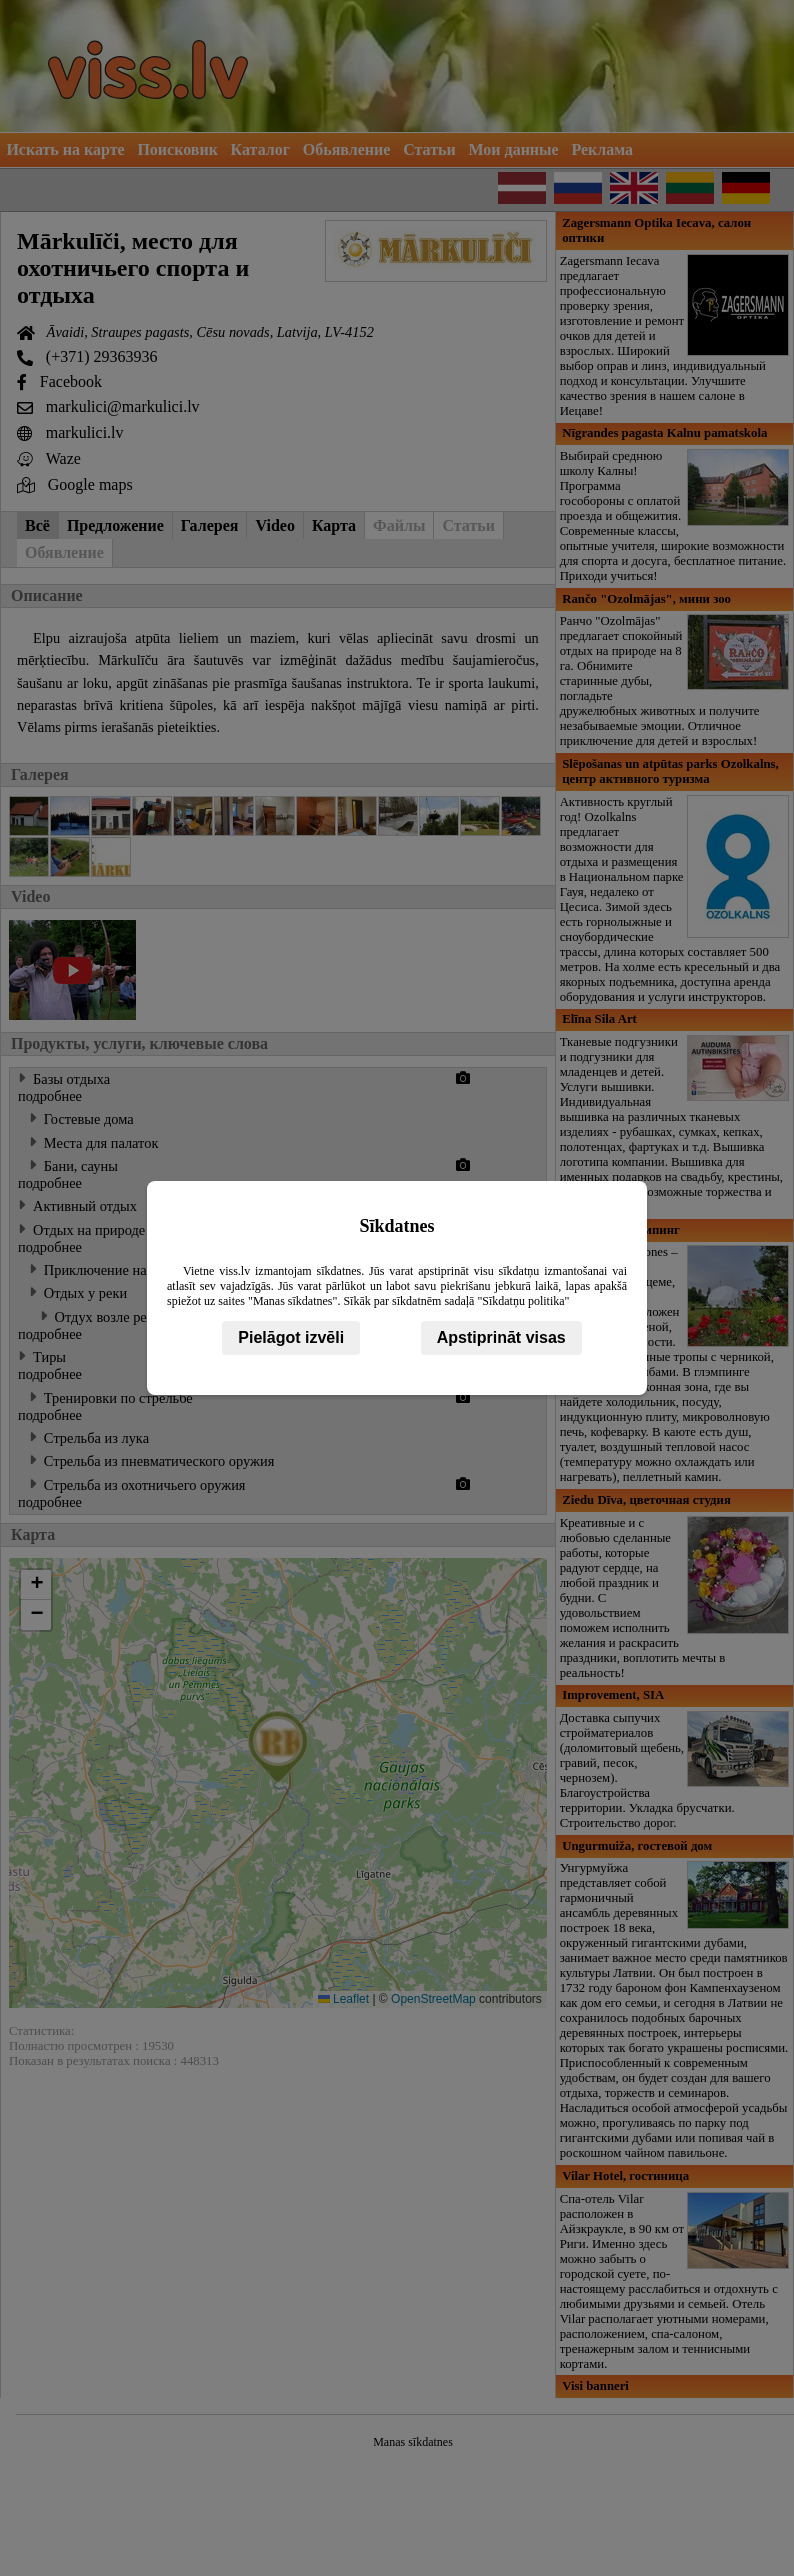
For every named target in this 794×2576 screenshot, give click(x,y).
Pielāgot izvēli (291, 1337)
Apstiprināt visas (501, 1337)
